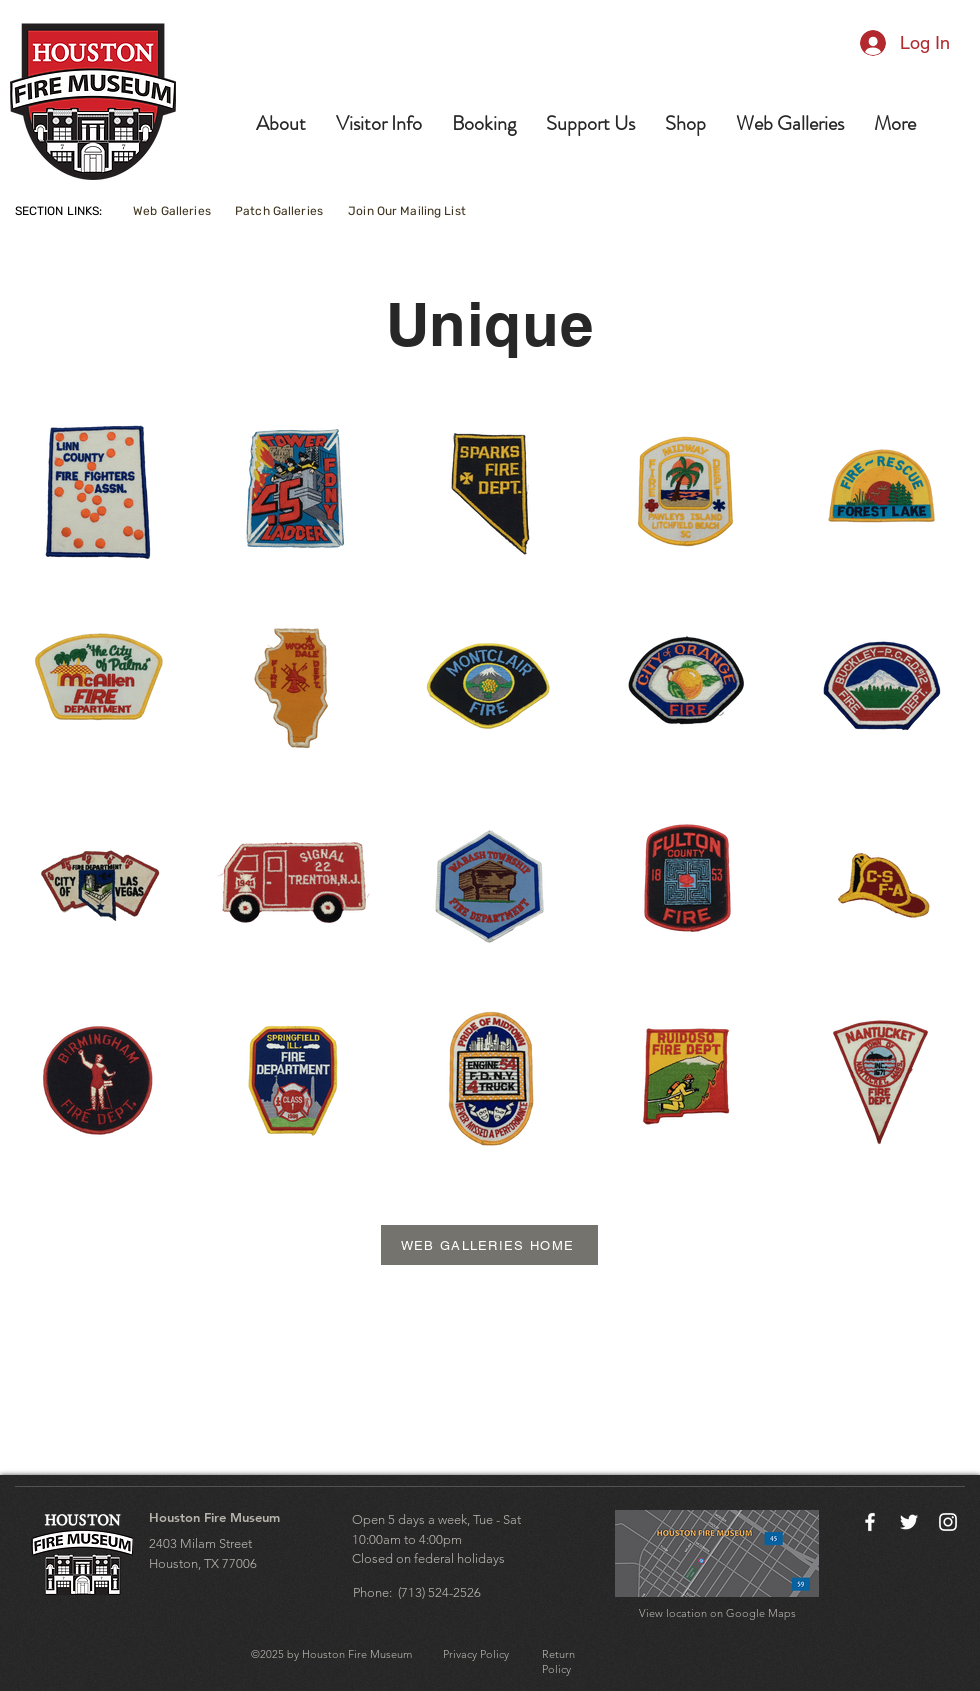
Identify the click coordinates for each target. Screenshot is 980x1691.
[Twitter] (909, 1522)
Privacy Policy (476, 1654)
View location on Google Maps (717, 1613)
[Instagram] (948, 1522)
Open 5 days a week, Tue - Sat (436, 1519)
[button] (281, 123)
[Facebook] (870, 1522)
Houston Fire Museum (214, 1517)
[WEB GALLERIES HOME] (489, 1245)
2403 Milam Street (200, 1543)
